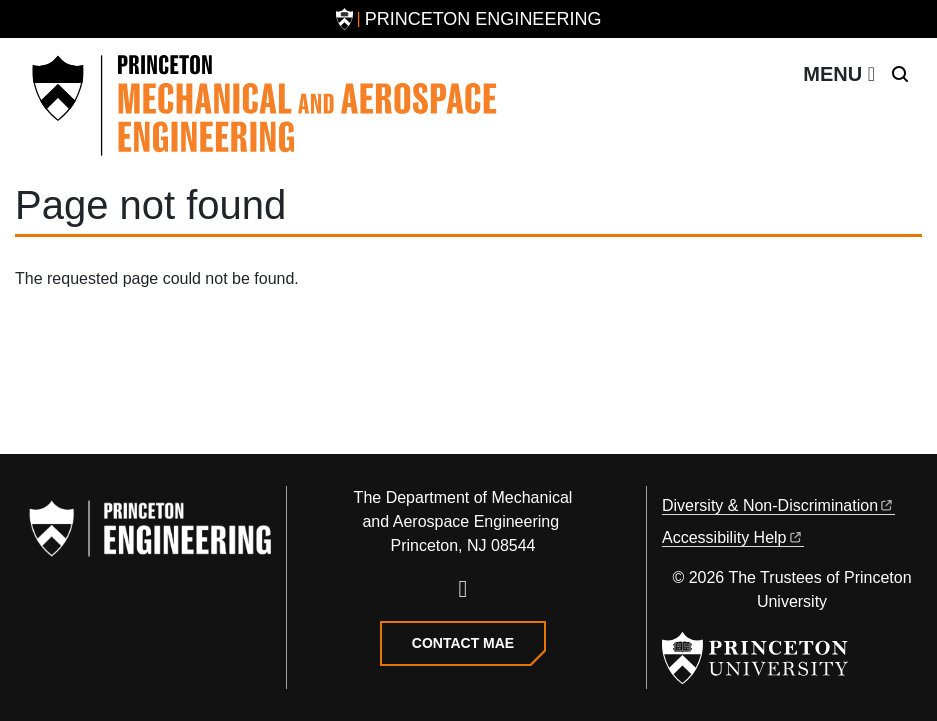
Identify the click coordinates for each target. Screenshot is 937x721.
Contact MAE (463, 643)
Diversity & (778, 505)
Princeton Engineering (483, 19)
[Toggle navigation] (839, 74)
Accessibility (733, 537)
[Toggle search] (900, 74)
